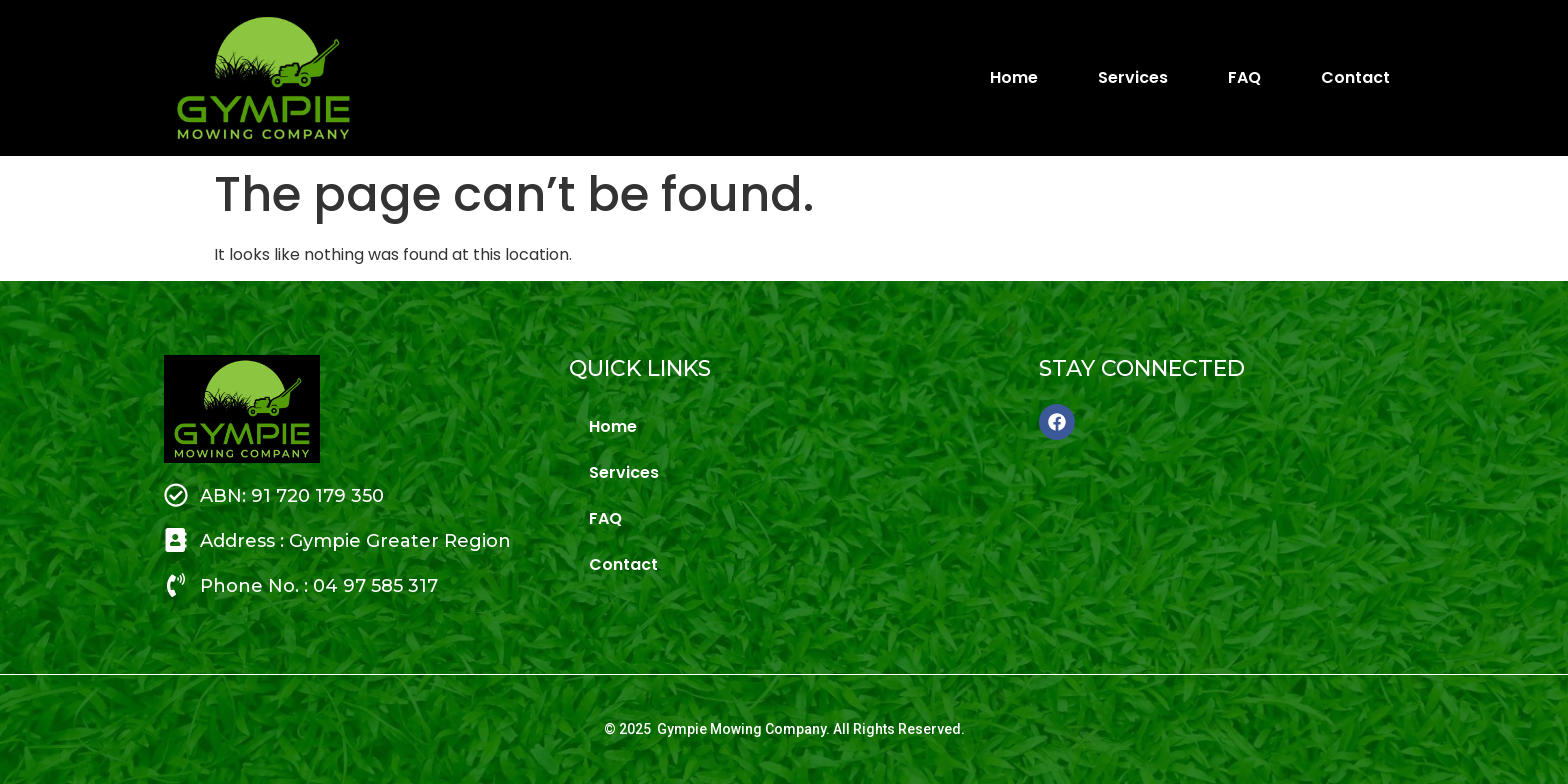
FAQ (1244, 77)
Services (1133, 77)
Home (1014, 77)
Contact (1357, 77)
